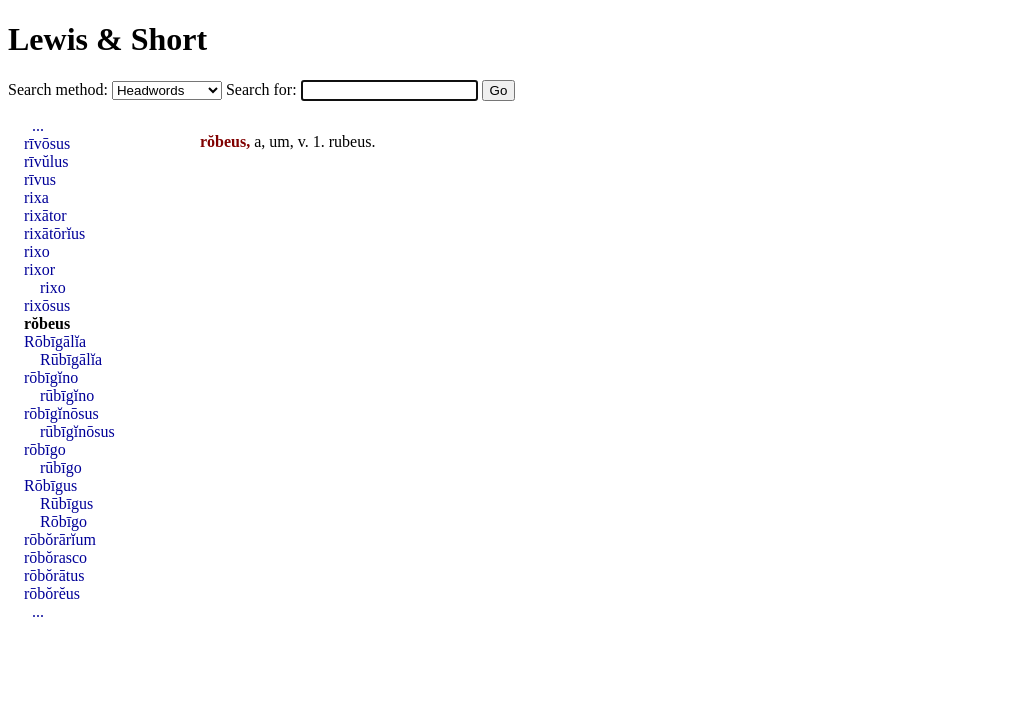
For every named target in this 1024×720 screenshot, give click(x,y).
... (38, 125)
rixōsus (47, 305)
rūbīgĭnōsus (77, 431)
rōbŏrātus (54, 575)
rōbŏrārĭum (60, 539)
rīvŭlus (46, 161)
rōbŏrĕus (52, 593)
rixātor (45, 215)
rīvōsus (47, 143)
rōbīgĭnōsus (61, 413)
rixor (39, 269)
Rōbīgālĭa (55, 341)
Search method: (60, 89)
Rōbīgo (63, 521)
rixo (37, 251)
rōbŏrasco (55, 557)
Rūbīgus (66, 503)
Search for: (263, 89)
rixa (36, 197)
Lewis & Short (107, 39)
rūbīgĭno (67, 395)
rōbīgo (45, 449)
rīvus (40, 179)
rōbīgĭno (51, 377)
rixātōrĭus (54, 233)
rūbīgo (61, 467)
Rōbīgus (50, 485)
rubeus (350, 141)
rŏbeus (47, 323)
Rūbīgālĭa (71, 359)
